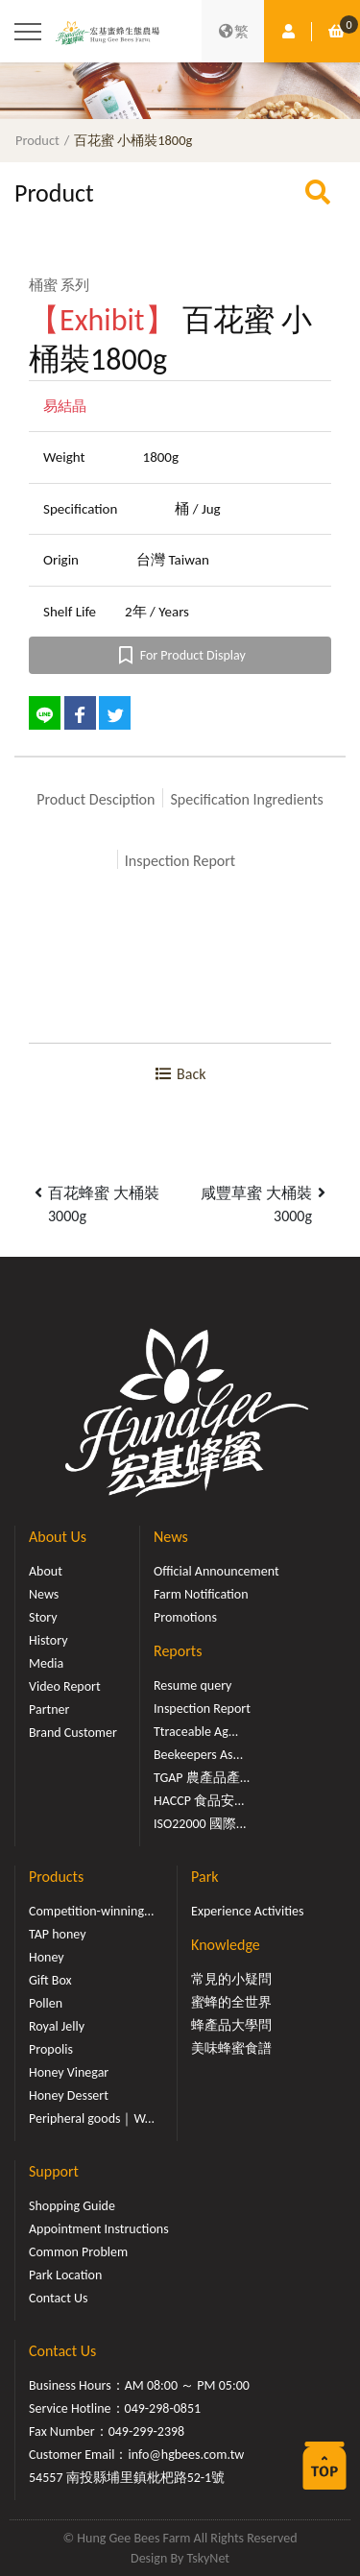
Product (37, 140)
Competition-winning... (92, 1911)
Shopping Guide (72, 2206)
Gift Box (50, 1980)
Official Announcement (216, 1571)
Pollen (45, 2003)
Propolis (51, 2049)
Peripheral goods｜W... (92, 2118)
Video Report (65, 1686)
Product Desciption (95, 799)
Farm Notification (201, 1594)
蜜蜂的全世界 (231, 2002)
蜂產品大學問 (231, 2025)
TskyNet (207, 2558)
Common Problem (78, 2252)
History (48, 1640)
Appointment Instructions (99, 2229)
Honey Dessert (68, 2095)
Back (179, 1074)
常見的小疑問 (231, 1979)
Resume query (192, 1685)
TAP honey (57, 1934)
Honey (46, 1957)
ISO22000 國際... (200, 1824)
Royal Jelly (56, 2026)
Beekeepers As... (198, 1754)
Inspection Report (180, 861)
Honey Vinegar (68, 2072)
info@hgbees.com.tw (186, 2454)
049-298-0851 (163, 2408)
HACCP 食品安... (199, 1801)
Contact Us (58, 2298)
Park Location (65, 2275)
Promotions (185, 1617)
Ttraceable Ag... (196, 1731)
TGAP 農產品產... (202, 1777)
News (44, 1594)
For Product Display (180, 655)
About (45, 1571)
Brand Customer (73, 1732)
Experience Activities (247, 1911)
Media (46, 1663)
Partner (49, 1709)
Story (43, 1617)
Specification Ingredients (246, 799)
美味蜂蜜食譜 (231, 2048)
